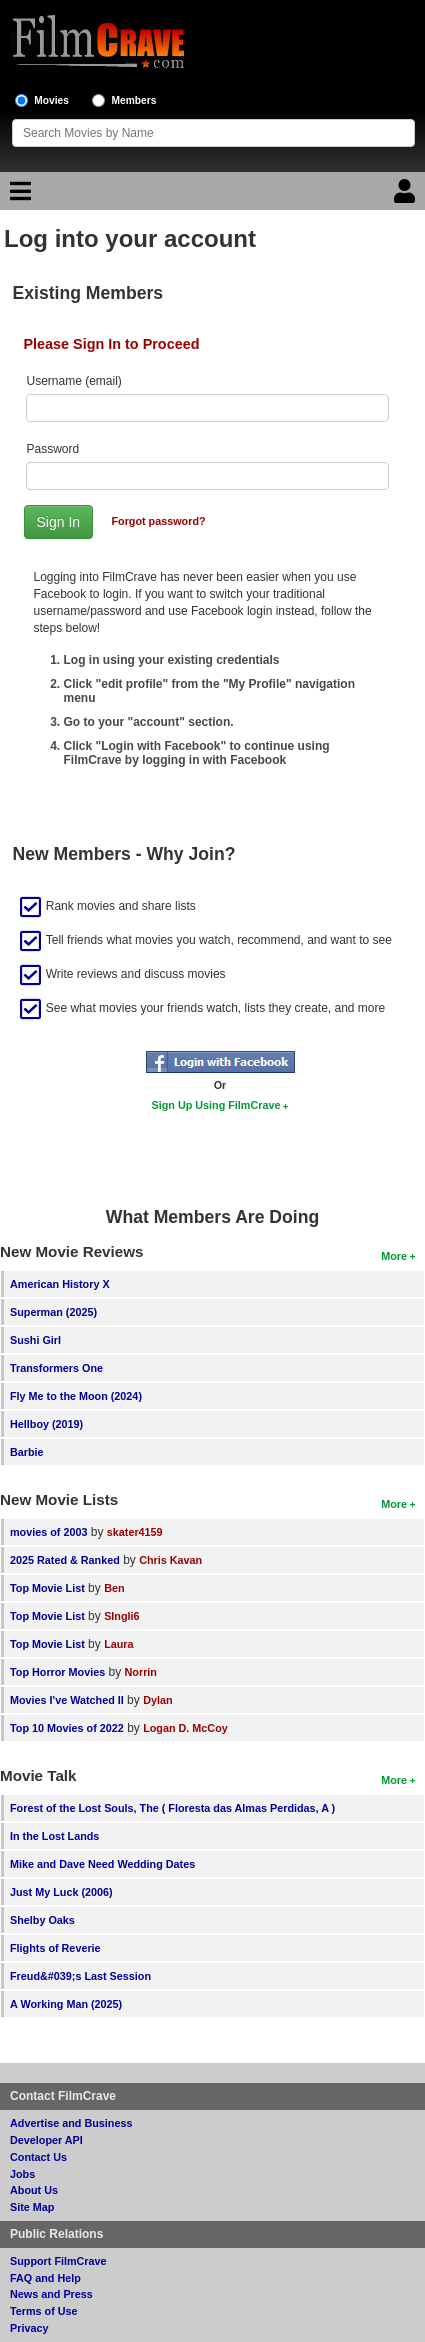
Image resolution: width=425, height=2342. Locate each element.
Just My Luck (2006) (61, 1892)
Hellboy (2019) (46, 1424)
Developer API (46, 2140)
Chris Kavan (170, 1560)
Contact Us (38, 2157)
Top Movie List (47, 1588)
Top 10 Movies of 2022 (67, 1728)
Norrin (141, 1672)
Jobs (22, 2174)
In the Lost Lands (54, 1836)
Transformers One (56, 1368)
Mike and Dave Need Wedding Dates (102, 1864)
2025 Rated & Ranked (65, 1560)
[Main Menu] (18, 196)
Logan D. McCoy (185, 1728)
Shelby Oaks (42, 1920)
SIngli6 (121, 1616)
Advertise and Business (71, 2123)
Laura (118, 1644)
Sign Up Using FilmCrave (216, 1105)
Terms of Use (44, 2311)
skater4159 (135, 1532)
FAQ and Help (45, 2278)
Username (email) (74, 381)
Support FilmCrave (58, 2261)
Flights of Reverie (55, 1948)
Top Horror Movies (57, 1672)
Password (53, 449)
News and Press (51, 2294)
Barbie (27, 1452)
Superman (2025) (53, 1312)
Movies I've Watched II (67, 1700)
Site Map (32, 2207)
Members (134, 100)
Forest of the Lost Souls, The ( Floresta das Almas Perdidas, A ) (172, 1808)
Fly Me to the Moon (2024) (76, 1396)
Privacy (29, 2328)
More (394, 1256)
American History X (60, 1284)
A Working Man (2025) (66, 2004)
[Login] (407, 196)
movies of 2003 (48, 1532)
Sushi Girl (35, 1340)
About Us (34, 2190)
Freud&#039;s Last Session (80, 1976)
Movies (51, 100)
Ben (114, 1588)
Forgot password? (158, 521)
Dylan (157, 1700)
